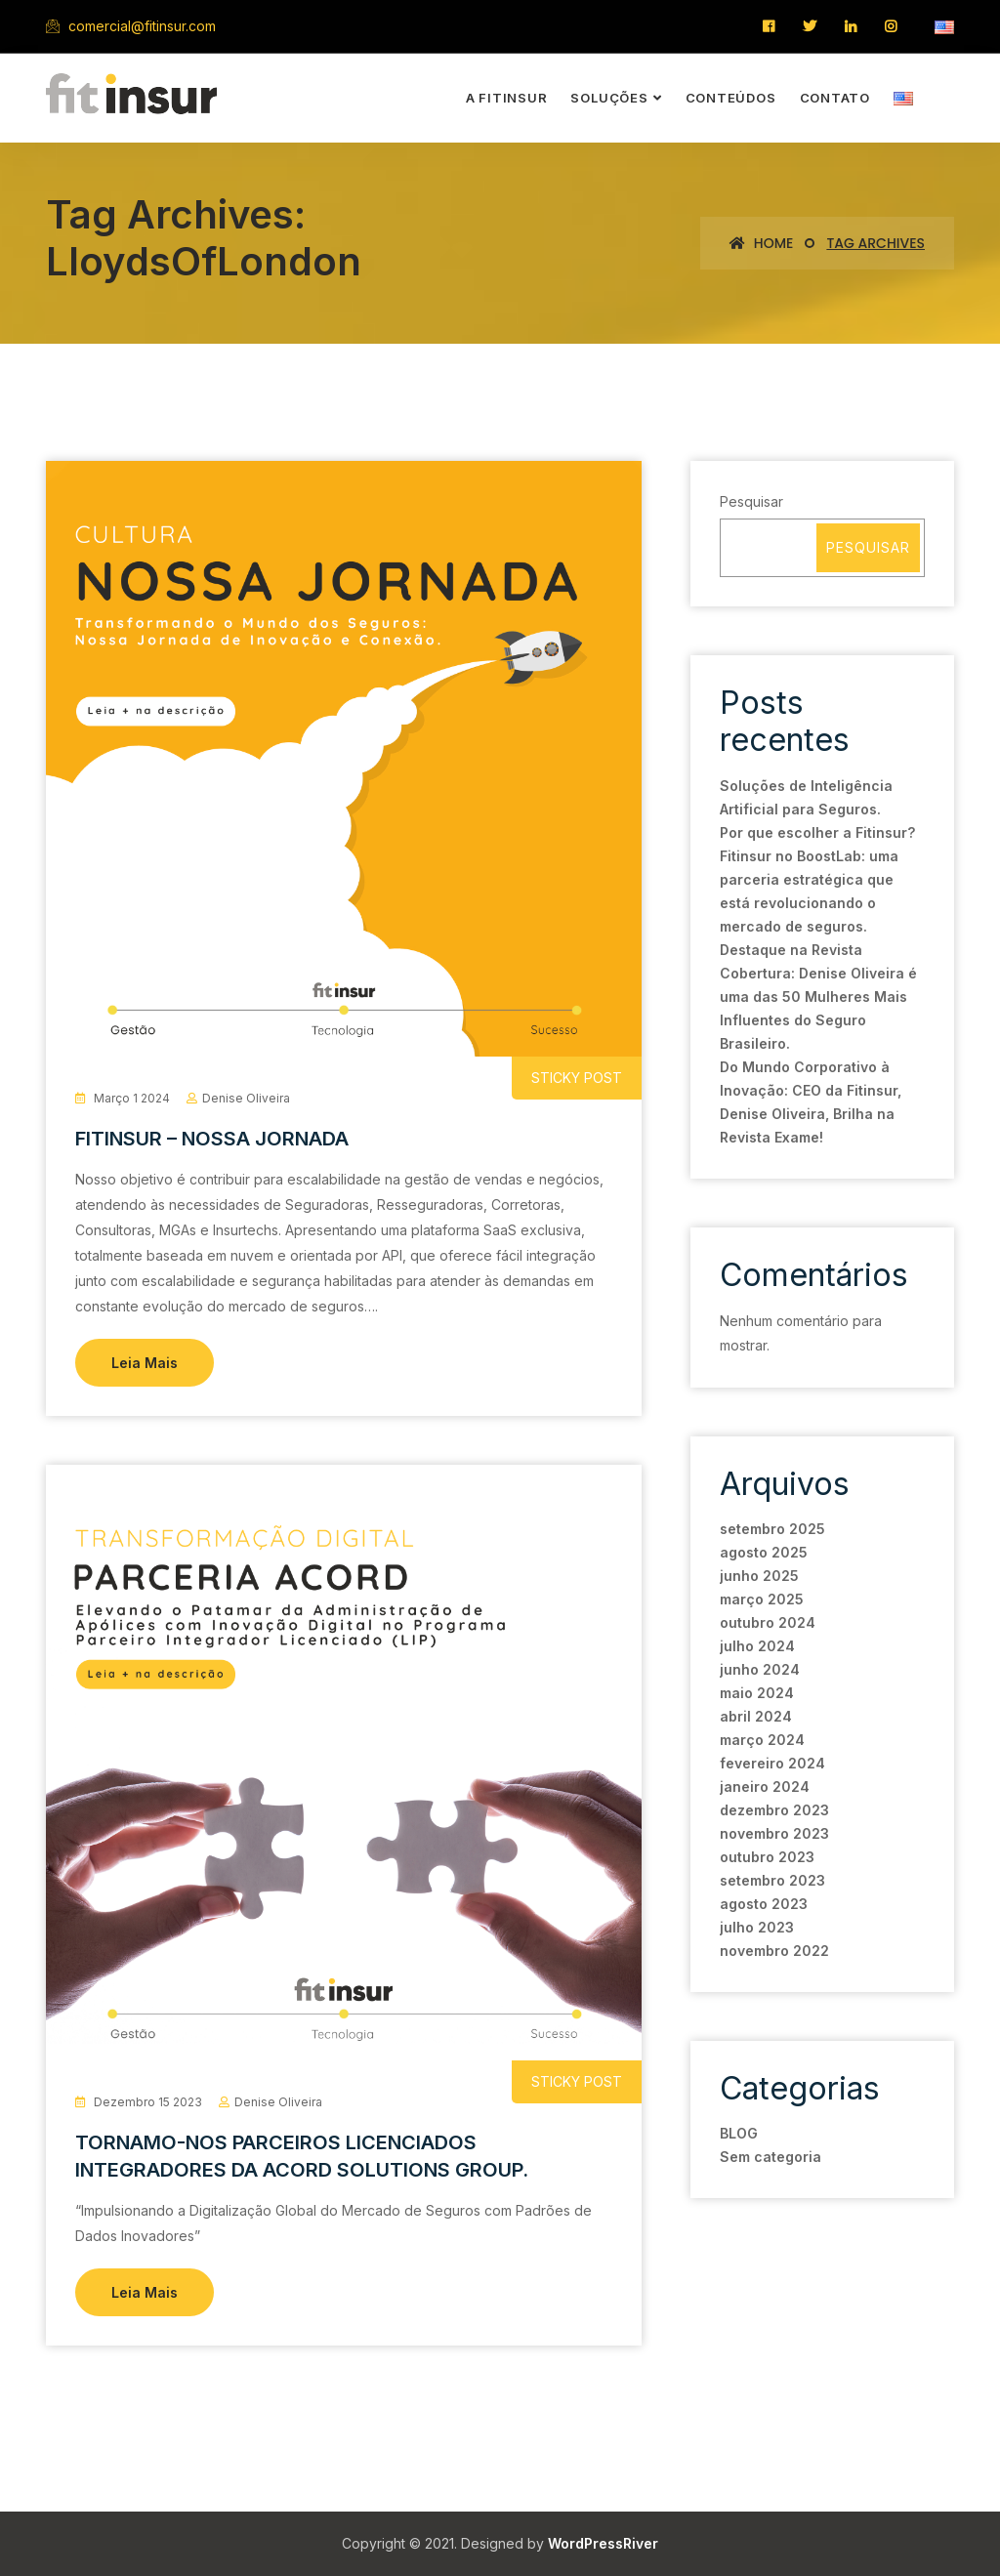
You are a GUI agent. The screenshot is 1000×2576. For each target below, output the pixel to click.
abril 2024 (756, 1716)
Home (761, 243)
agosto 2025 (764, 1552)
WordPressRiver (603, 2543)
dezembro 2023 (774, 1810)
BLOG (739, 2133)
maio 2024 (757, 1692)
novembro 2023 (774, 1833)
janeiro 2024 (765, 1786)
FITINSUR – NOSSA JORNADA (212, 1138)
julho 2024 (757, 1646)
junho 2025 (759, 1575)
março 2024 (762, 1739)
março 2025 (762, 1599)
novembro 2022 (774, 1950)
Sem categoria (770, 2156)
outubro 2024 (767, 1622)
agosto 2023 (764, 1903)
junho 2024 (760, 1669)
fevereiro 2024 (772, 1763)
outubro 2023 (767, 1857)
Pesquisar (751, 501)
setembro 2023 (772, 1880)
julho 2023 (757, 1927)
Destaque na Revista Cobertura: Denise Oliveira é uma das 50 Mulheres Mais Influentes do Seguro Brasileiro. (818, 996)
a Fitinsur (507, 97)
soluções (608, 97)
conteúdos (731, 97)
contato (835, 97)
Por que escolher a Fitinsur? (817, 832)
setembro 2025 (772, 1528)
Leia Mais (144, 1362)
